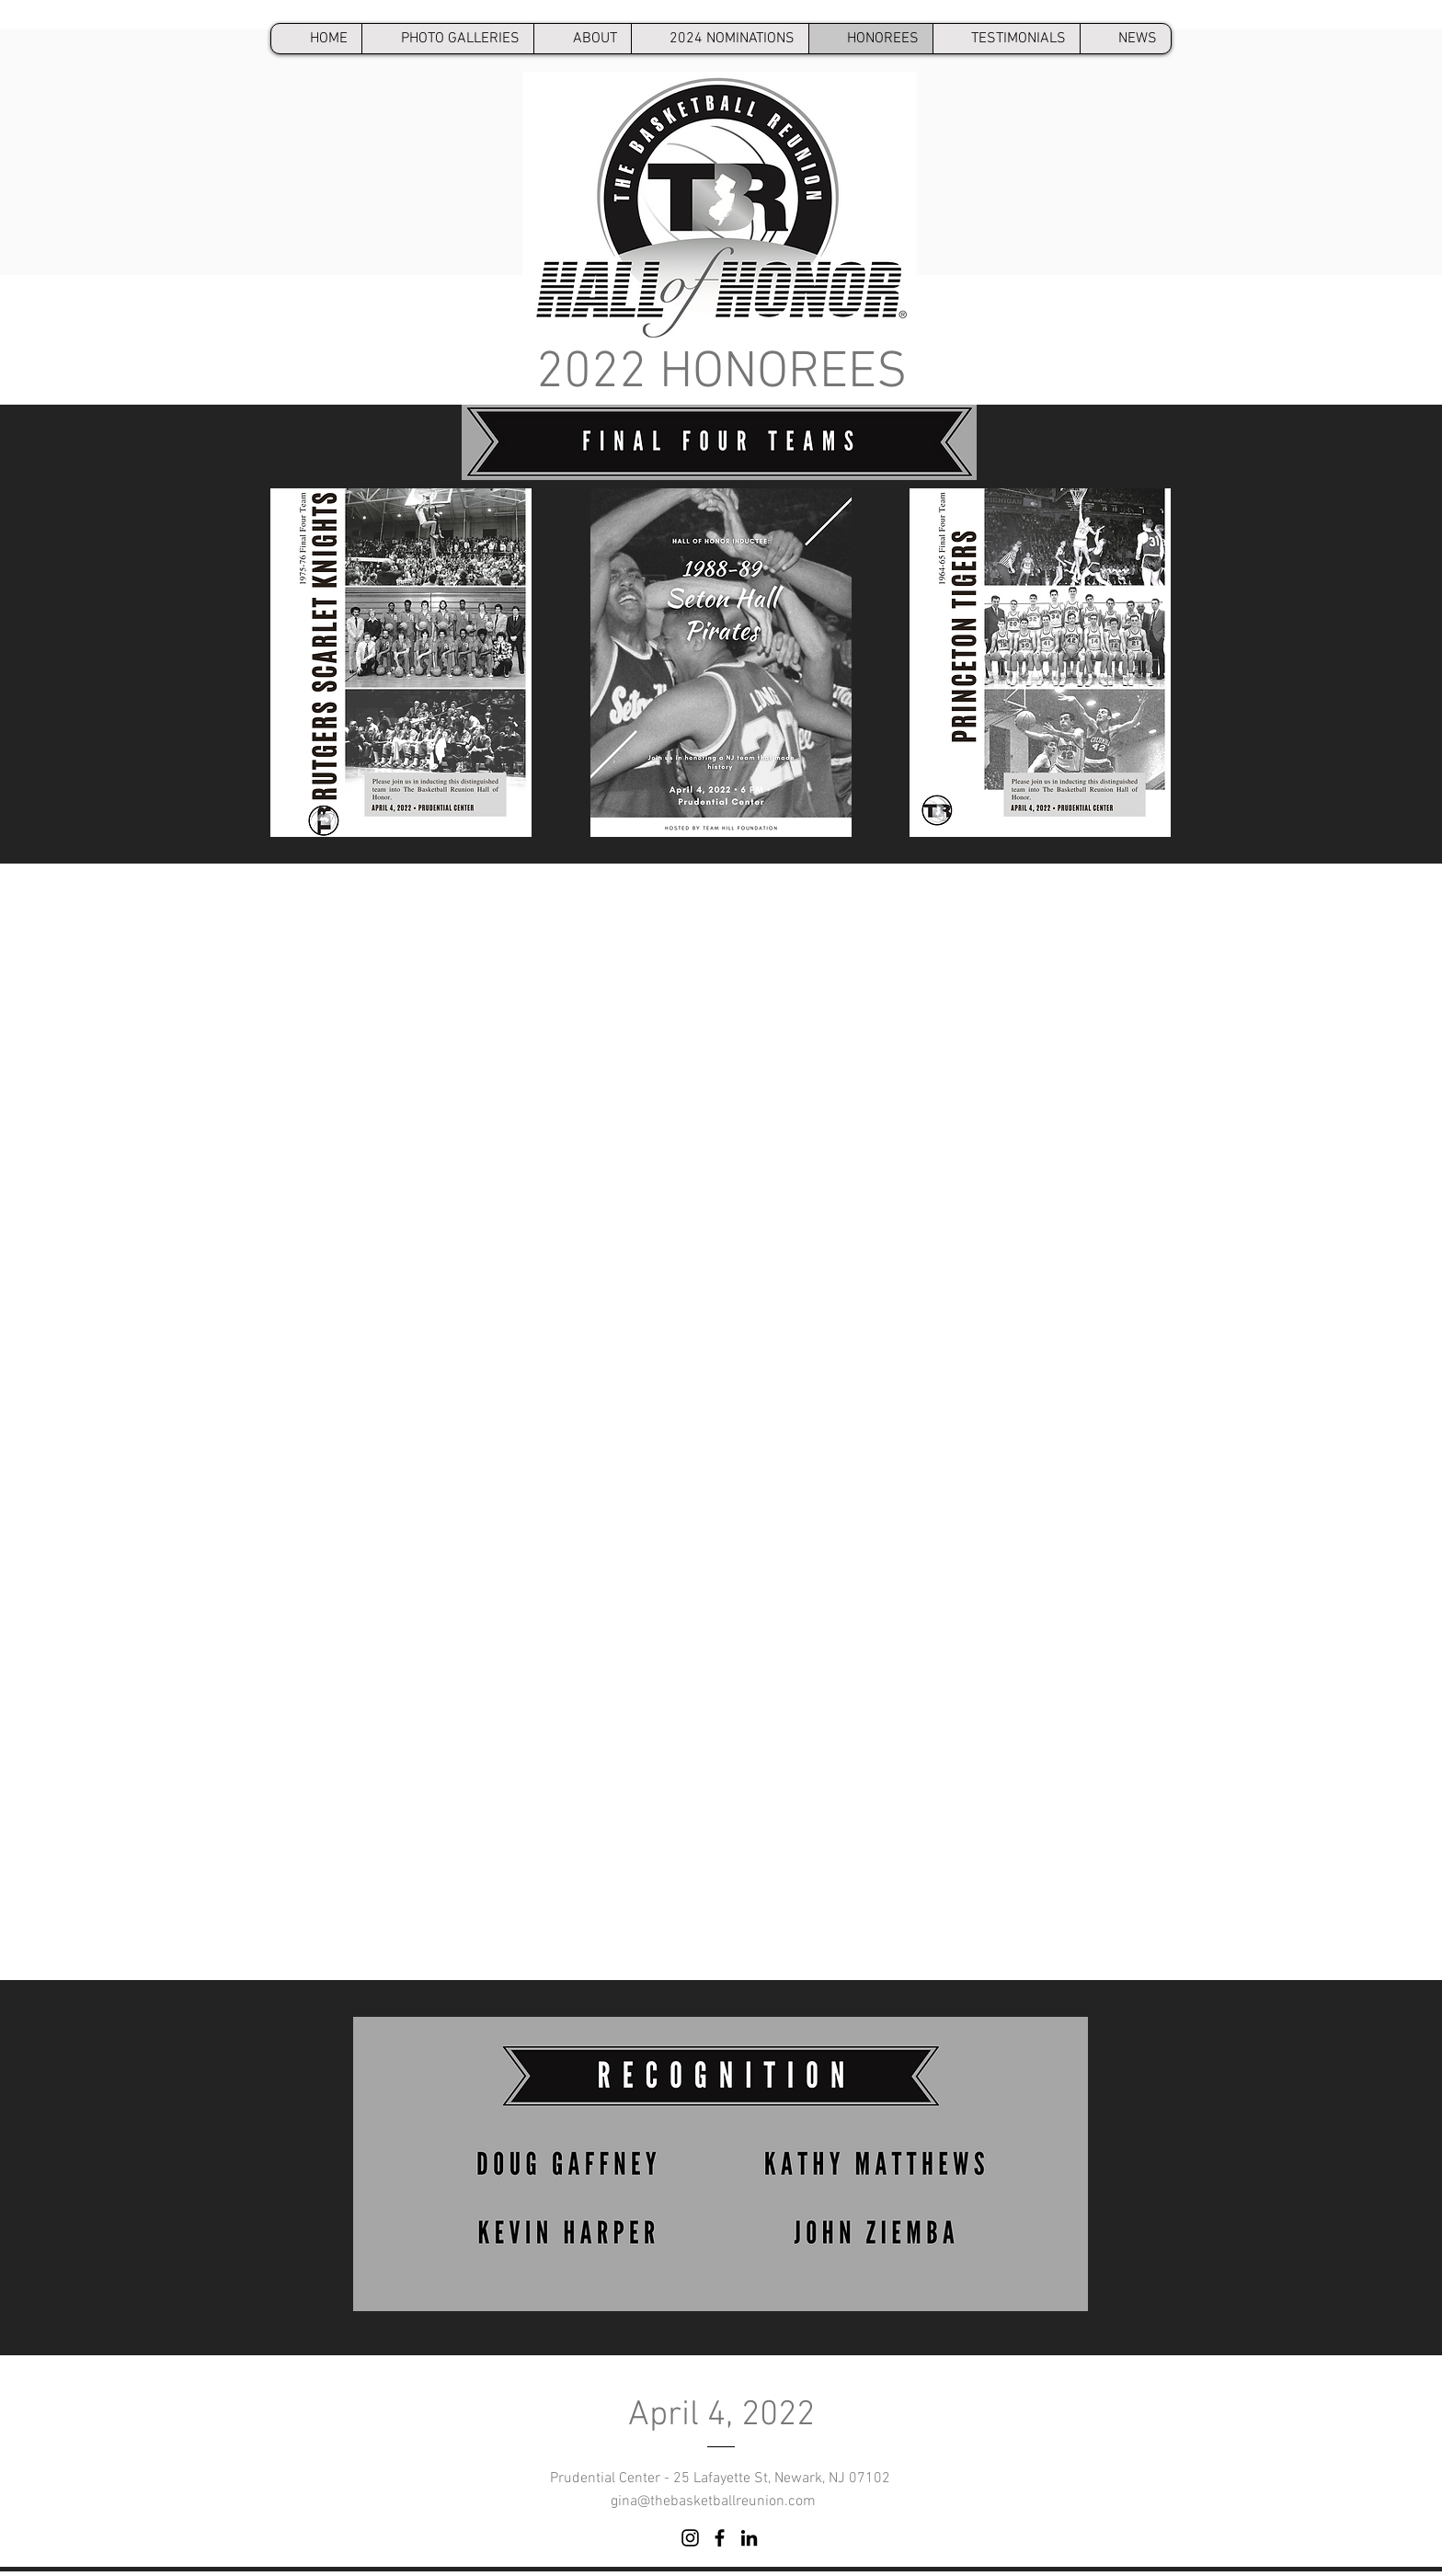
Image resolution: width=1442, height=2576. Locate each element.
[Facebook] (719, 2537)
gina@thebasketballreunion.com (713, 2501)
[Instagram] (690, 2537)
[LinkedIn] (749, 2537)
